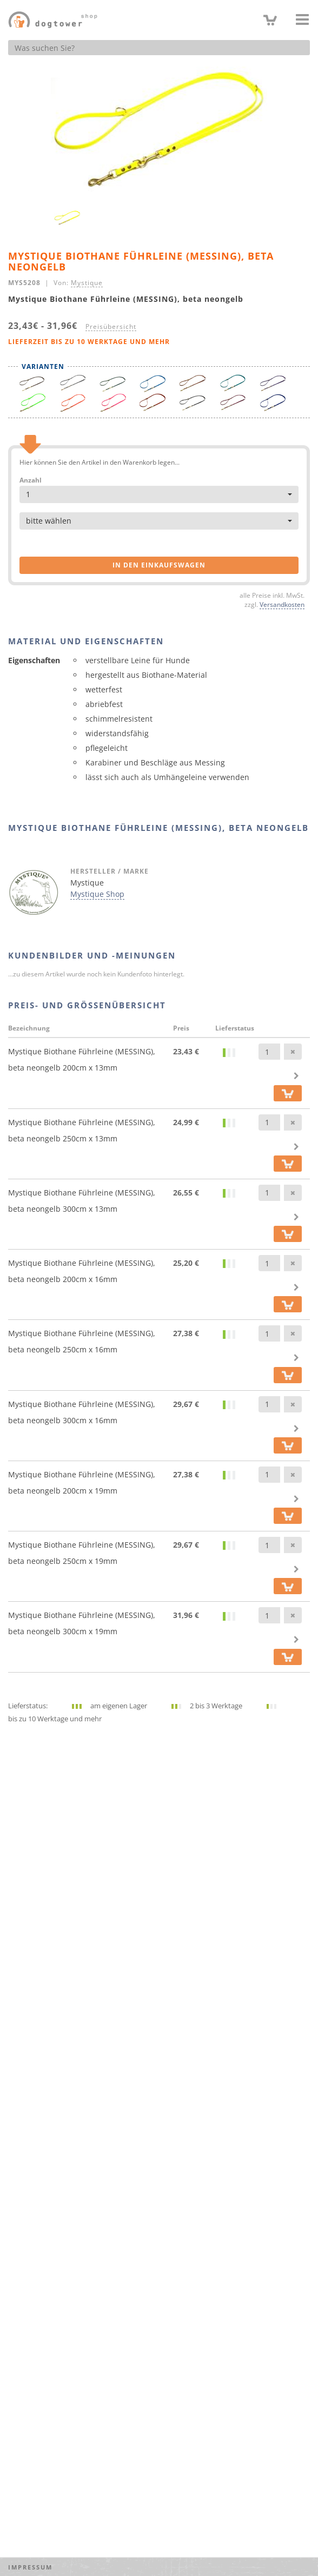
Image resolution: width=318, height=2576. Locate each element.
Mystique (87, 282)
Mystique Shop (97, 894)
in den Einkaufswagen (159, 565)
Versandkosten (282, 604)
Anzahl (30, 480)
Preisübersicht (110, 326)
